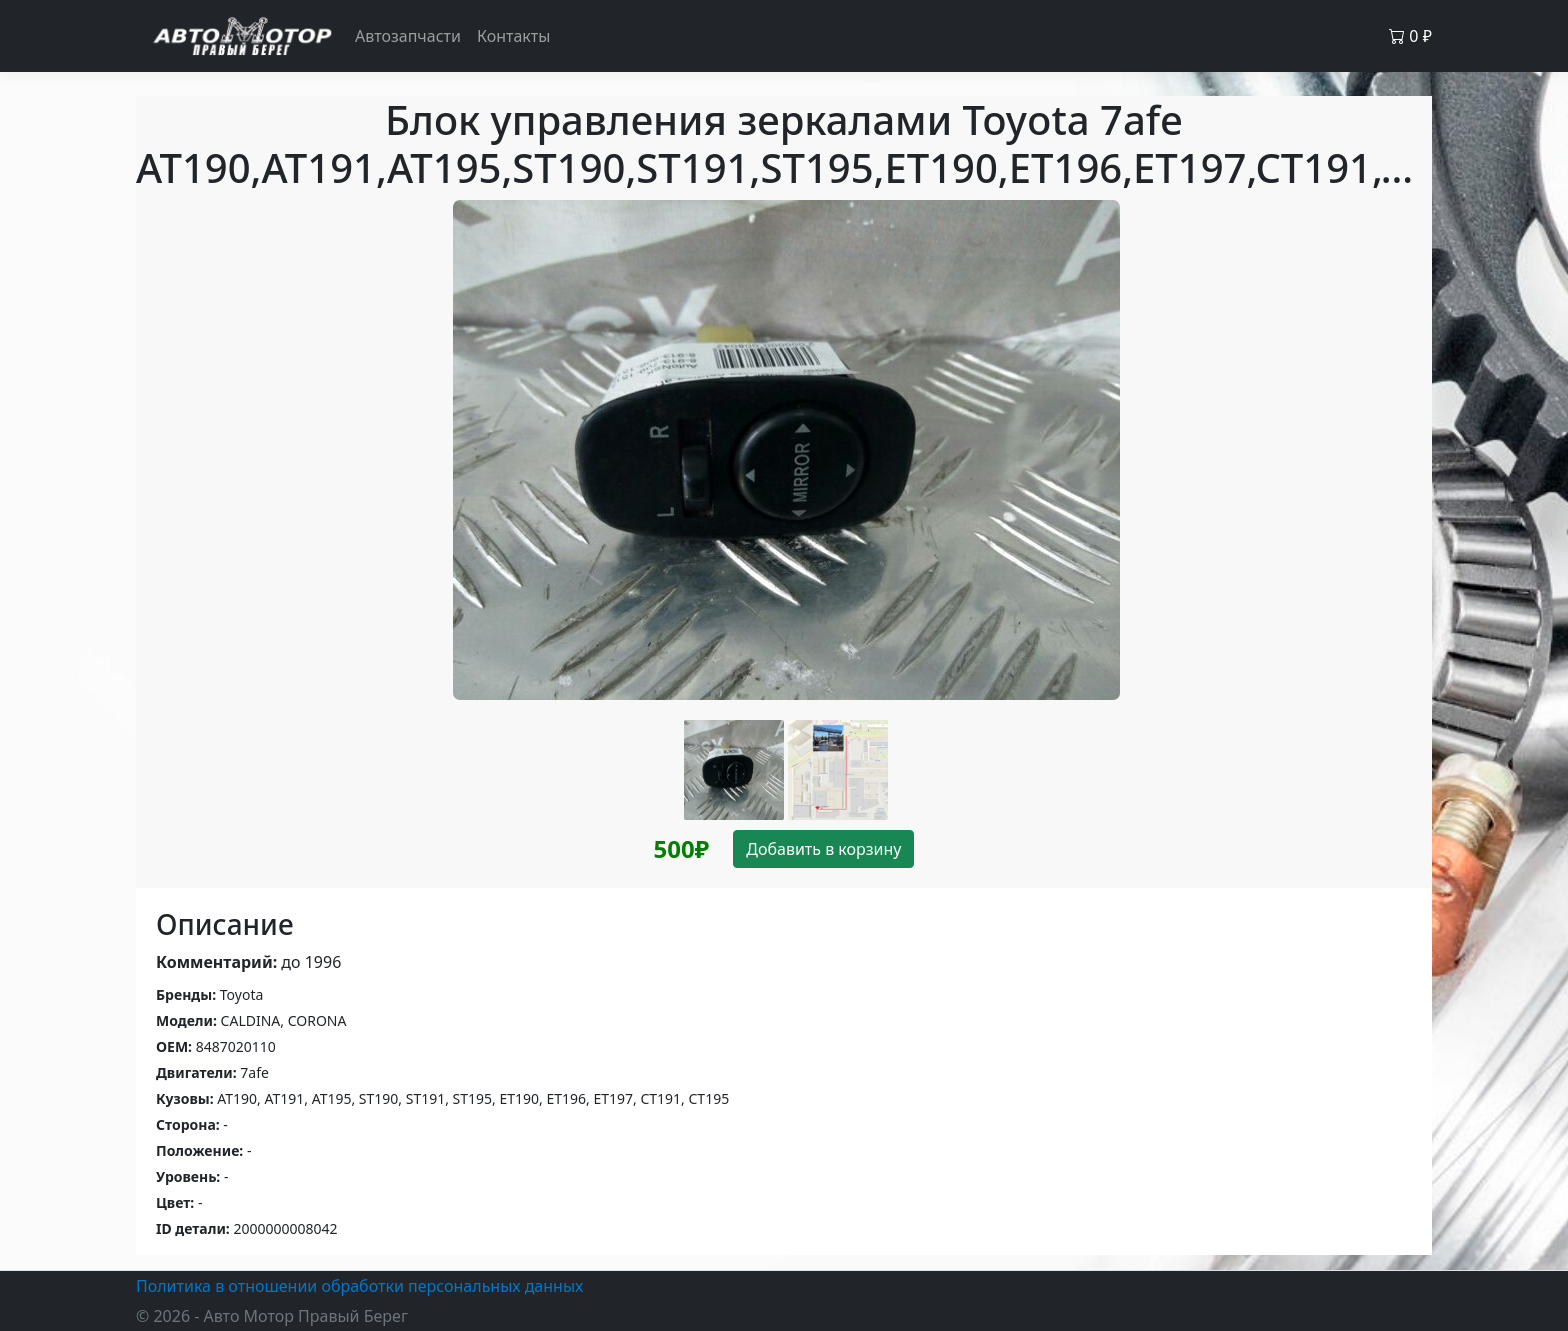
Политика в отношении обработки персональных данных (359, 1286)
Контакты (513, 36)
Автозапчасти (408, 36)
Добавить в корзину (823, 849)
